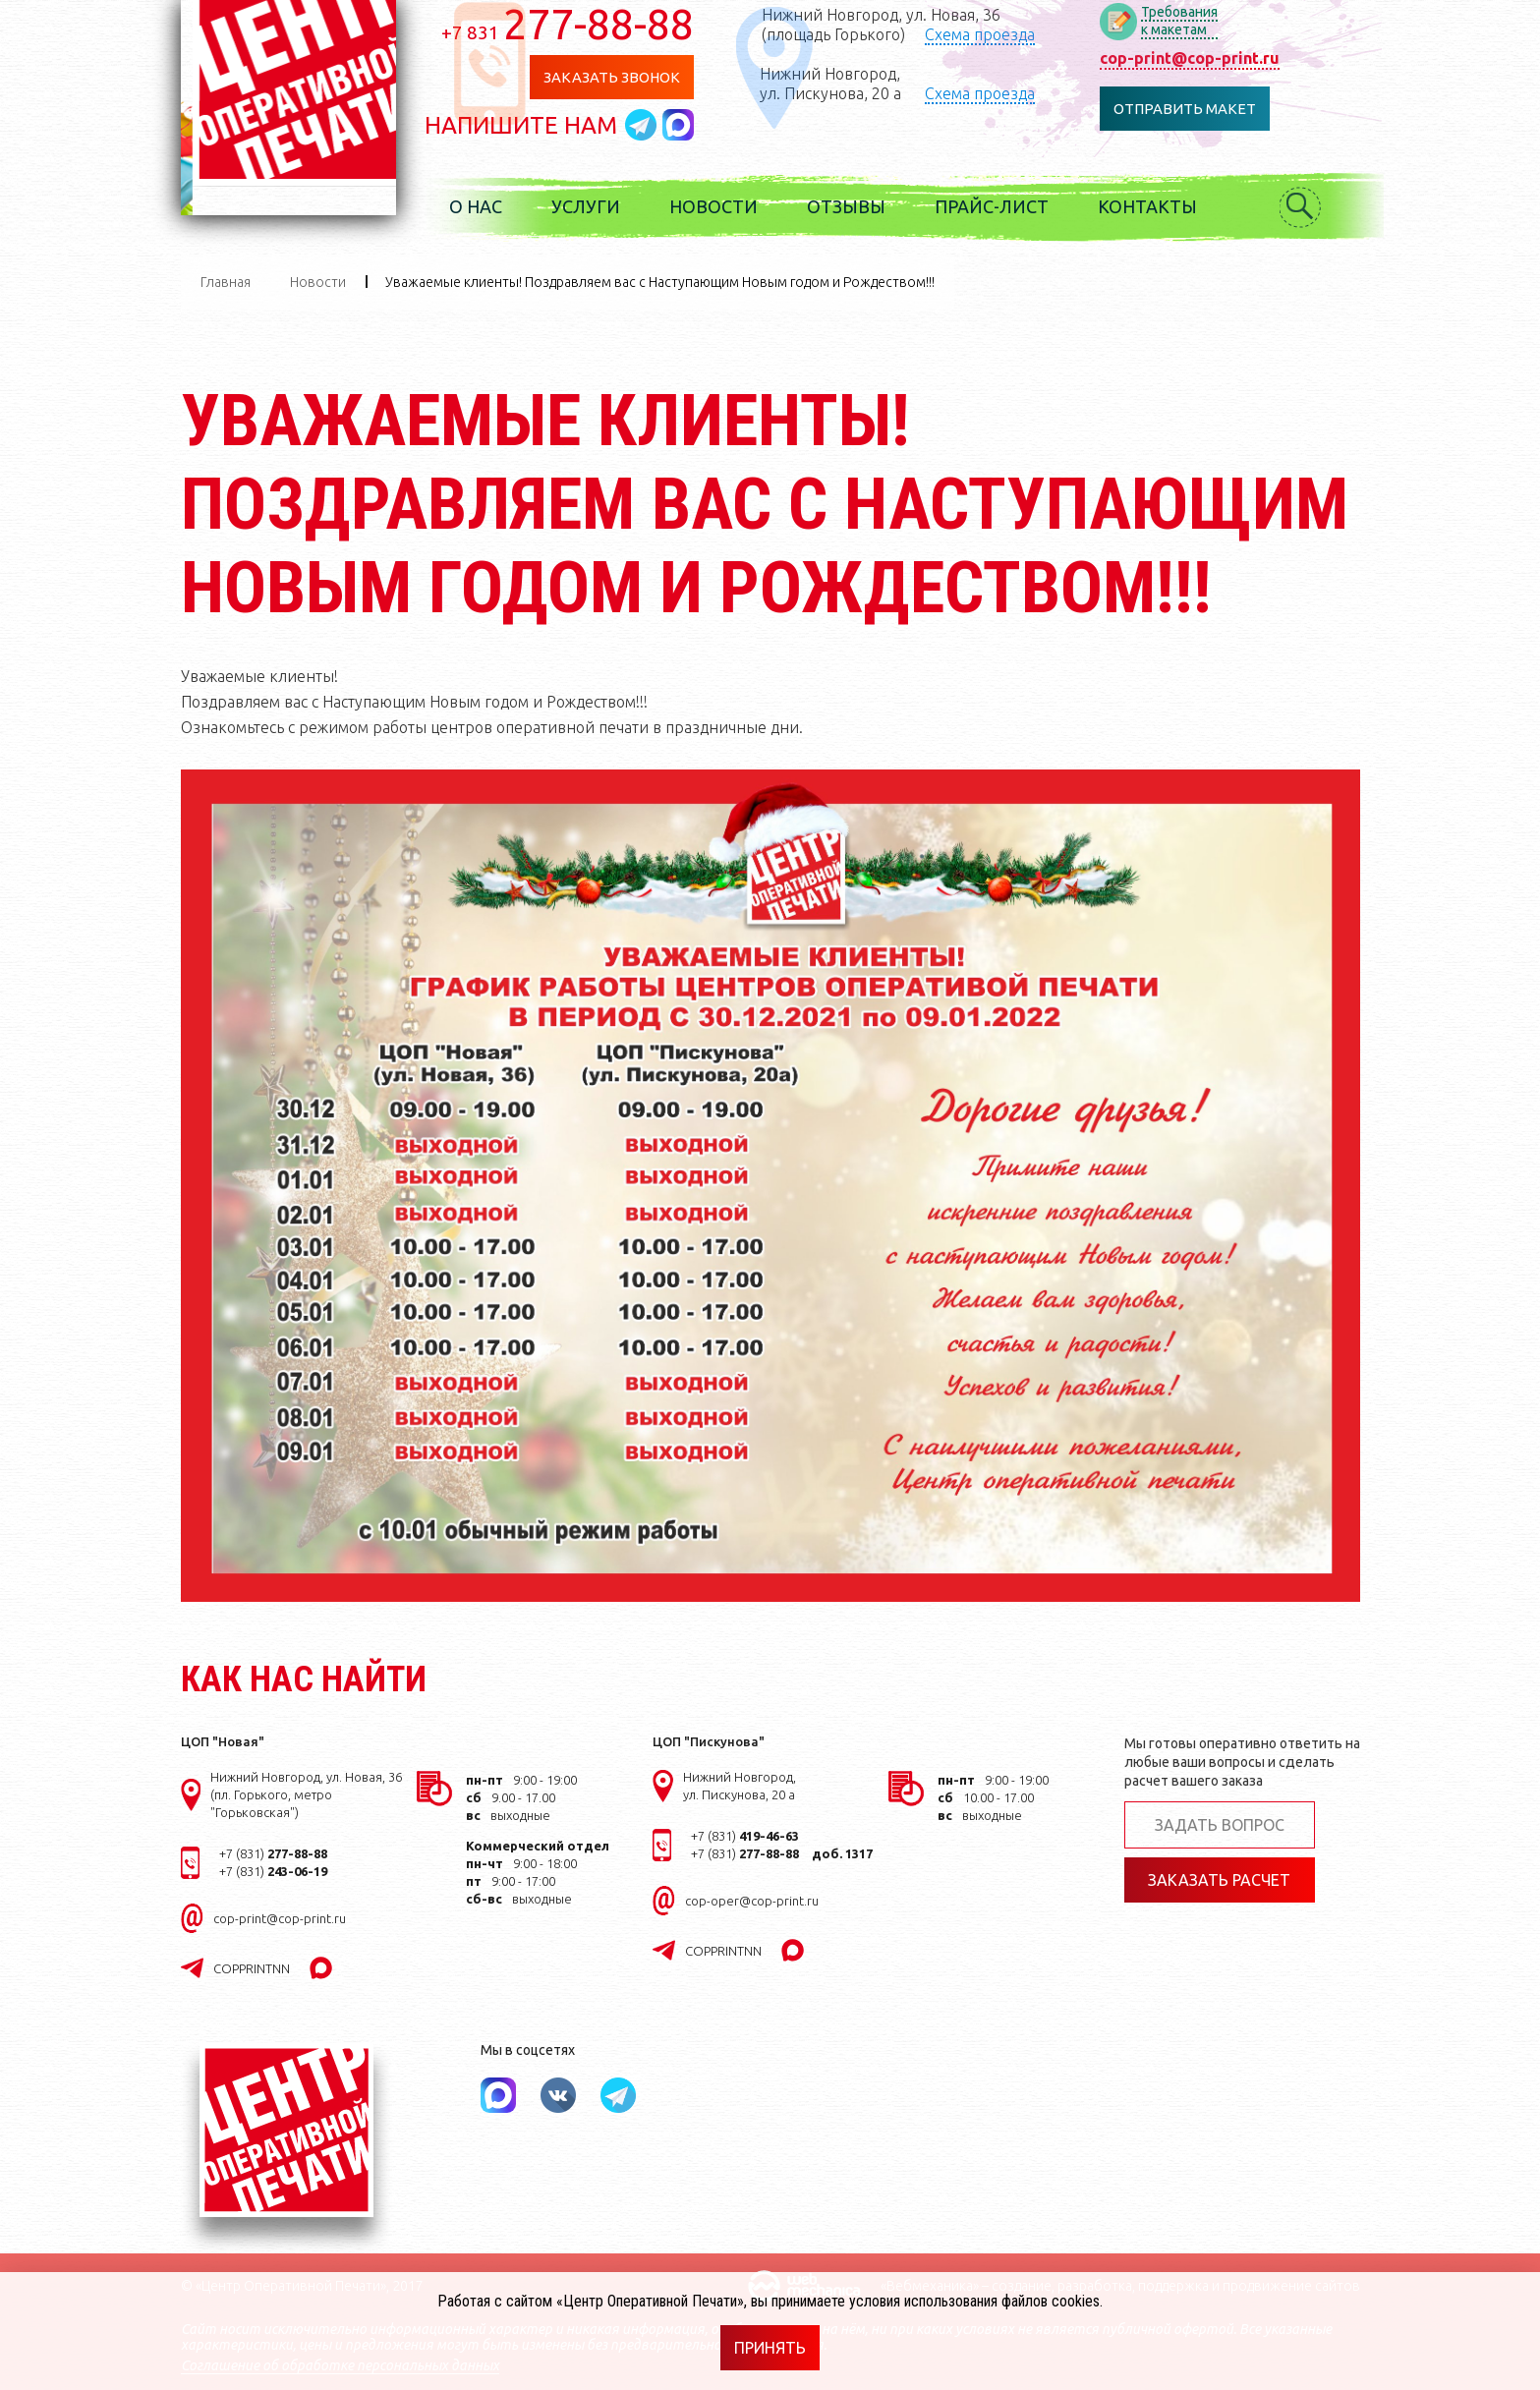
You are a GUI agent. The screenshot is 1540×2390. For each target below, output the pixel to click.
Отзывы (854, 206)
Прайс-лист (999, 206)
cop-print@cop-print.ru (1196, 58)
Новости (721, 206)
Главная (225, 282)
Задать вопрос (1219, 1825)
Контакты (1155, 206)
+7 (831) (273, 1853)
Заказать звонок (619, 77)
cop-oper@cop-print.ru (752, 1900)
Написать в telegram (651, 125)
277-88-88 (575, 23)
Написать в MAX (686, 125)
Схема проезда (987, 34)
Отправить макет (1191, 108)
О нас (483, 206)
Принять (770, 2348)
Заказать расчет (1219, 1880)
